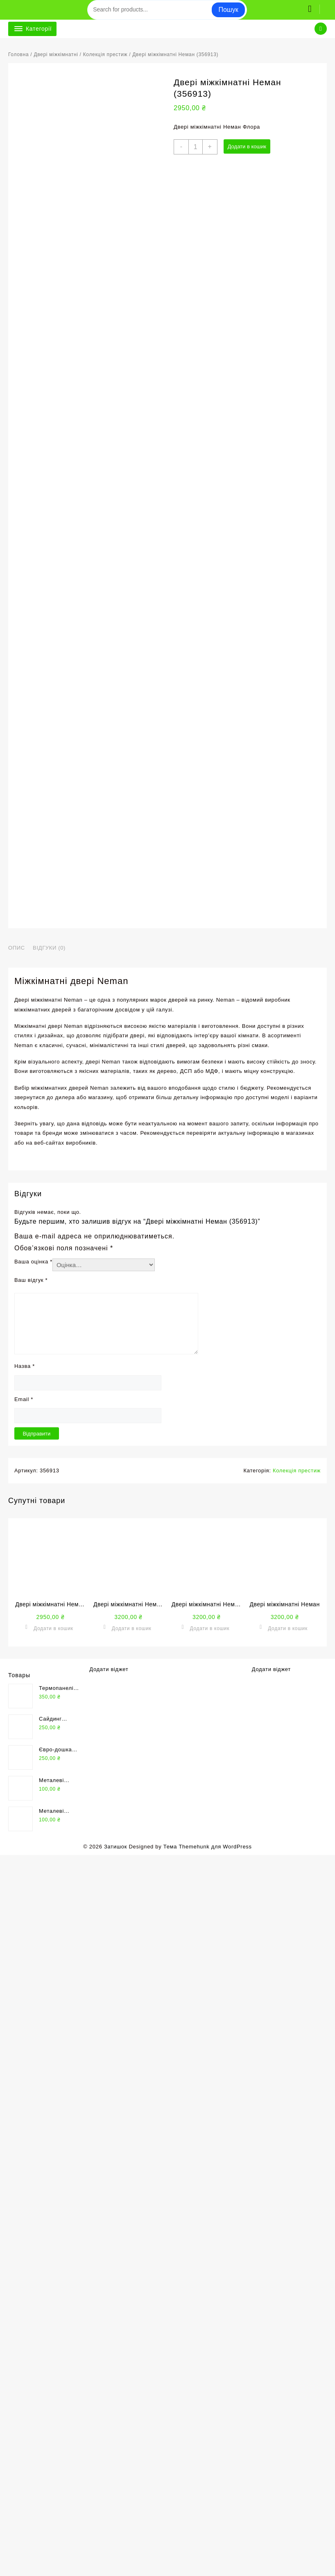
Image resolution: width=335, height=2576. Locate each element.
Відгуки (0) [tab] (49, 1669)
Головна (18, 54)
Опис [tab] (16, 1669)
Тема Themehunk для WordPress (207, 2568)
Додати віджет (108, 2390)
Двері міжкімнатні (56, 54)
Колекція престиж (105, 54)
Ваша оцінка (33, 1983)
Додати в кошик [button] (53, 2349)
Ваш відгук (31, 2001)
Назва (24, 2087)
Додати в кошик (247, 146)
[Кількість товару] (195, 147)
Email (23, 2120)
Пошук (228, 9)
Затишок (115, 2568)
